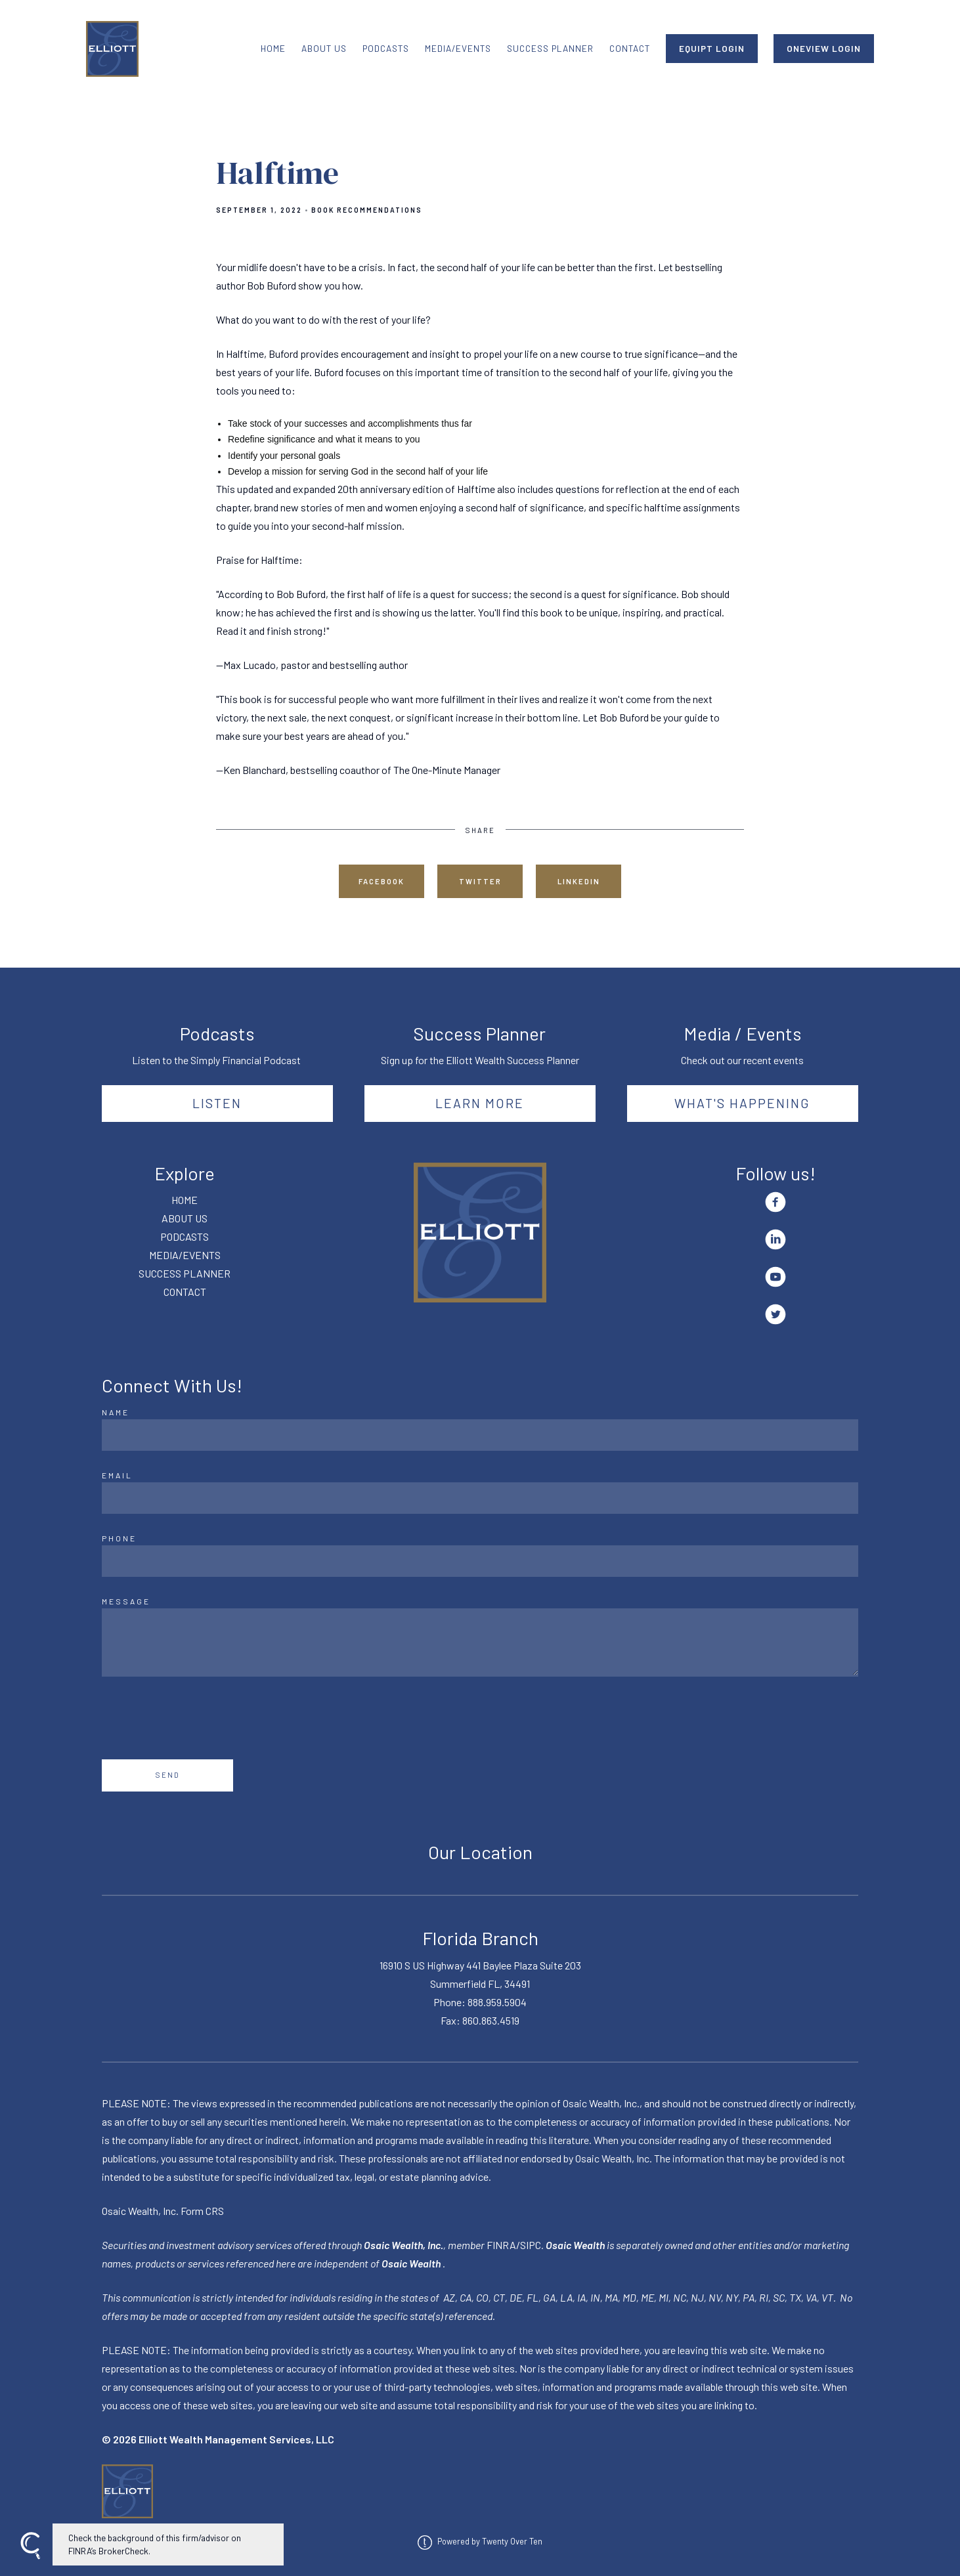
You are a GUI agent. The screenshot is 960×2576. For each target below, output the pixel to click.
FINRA (501, 2245)
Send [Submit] (168, 1775)
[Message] (480, 1642)
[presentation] (201, 1718)
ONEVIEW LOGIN (824, 48)
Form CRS (202, 2210)
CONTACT (629, 48)
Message (126, 1601)
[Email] (480, 1498)
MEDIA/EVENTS (458, 48)
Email (117, 1475)
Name (115, 1412)
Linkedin (578, 881)
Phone (119, 1538)
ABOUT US (324, 48)
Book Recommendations (366, 210)
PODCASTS (385, 48)
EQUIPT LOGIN (712, 48)
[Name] (480, 1435)
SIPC (530, 2245)
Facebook (381, 881)
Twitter (480, 881)
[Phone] (480, 1561)
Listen (217, 1103)
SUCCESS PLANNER (550, 48)
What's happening (742, 1103)
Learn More (479, 1103)
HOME (273, 48)
